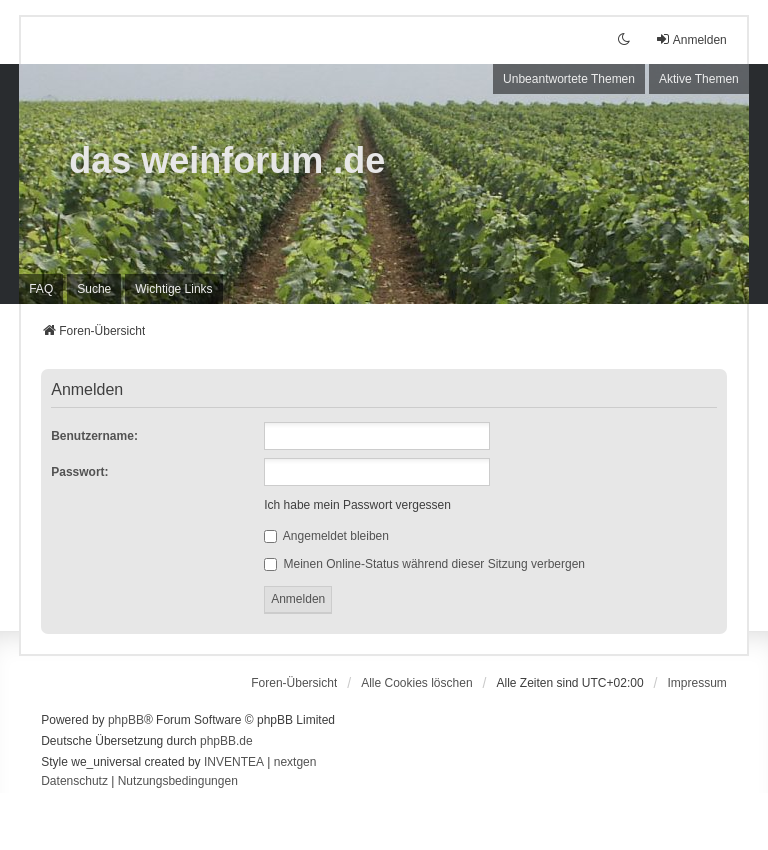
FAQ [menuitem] (41, 289)
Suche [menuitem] (94, 289)
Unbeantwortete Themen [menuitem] (569, 79)
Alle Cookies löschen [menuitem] (416, 683)
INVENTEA (234, 762)
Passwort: (79, 472)
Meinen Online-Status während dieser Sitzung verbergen (424, 564)
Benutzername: (94, 436)
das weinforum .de (227, 160)
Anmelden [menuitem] (691, 39)
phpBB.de (226, 741)
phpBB (126, 720)
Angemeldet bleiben (326, 536)
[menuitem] (173, 289)
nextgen (295, 762)
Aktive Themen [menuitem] (699, 79)
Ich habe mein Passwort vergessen (357, 505)
